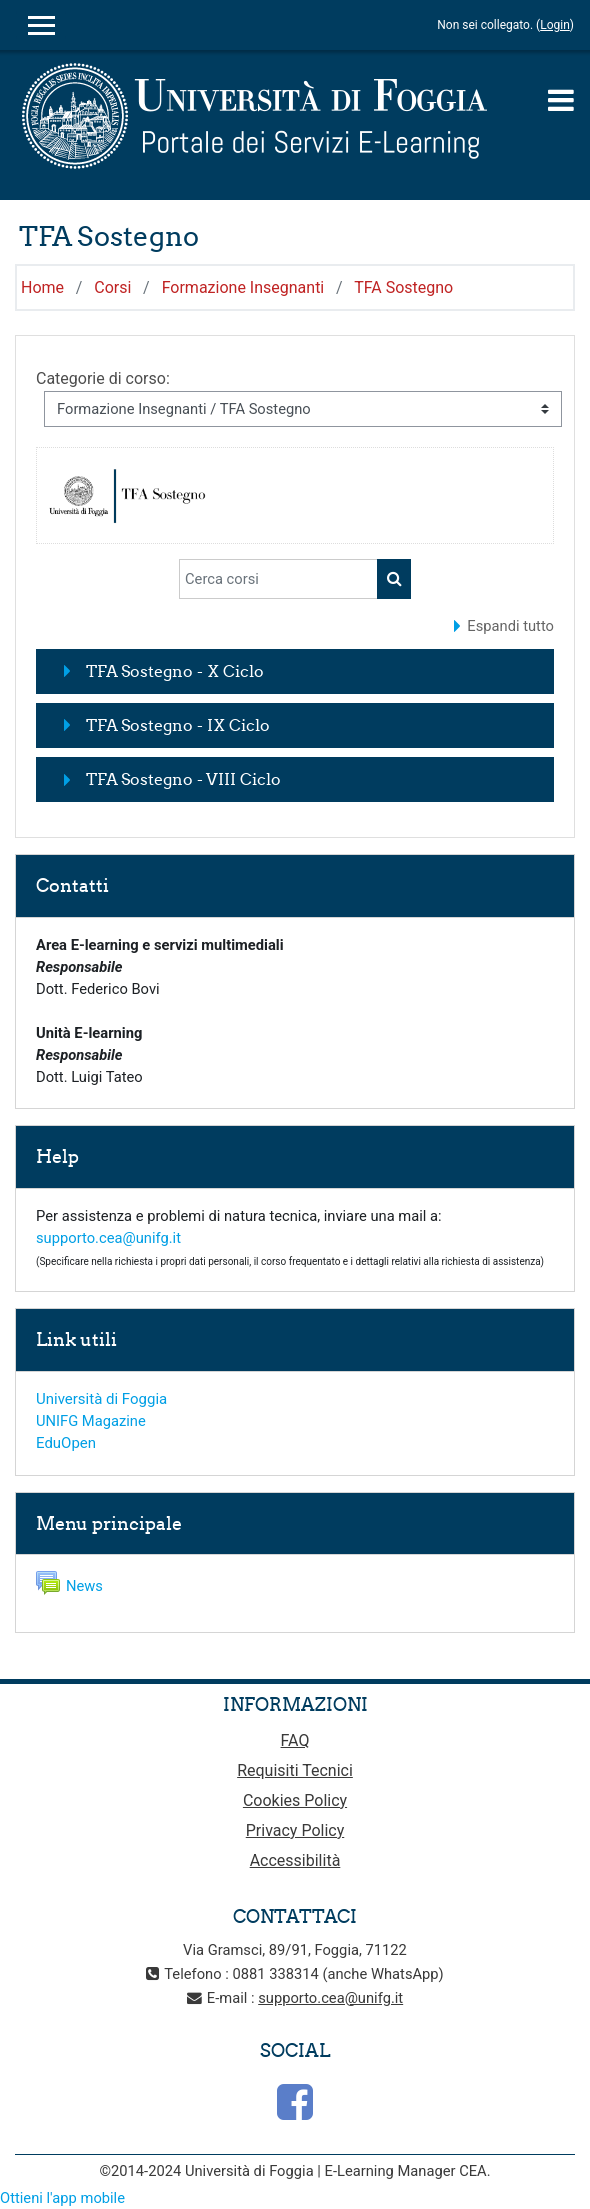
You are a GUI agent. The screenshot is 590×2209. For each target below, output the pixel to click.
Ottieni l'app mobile (62, 2198)
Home (42, 287)
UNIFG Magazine (91, 1421)
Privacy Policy (295, 1830)
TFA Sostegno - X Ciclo (175, 671)
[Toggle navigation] (561, 100)
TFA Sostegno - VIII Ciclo (183, 779)
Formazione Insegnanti (243, 287)
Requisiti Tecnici (295, 1770)
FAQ (295, 1740)
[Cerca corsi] (278, 579)
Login (555, 25)
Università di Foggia (101, 1399)
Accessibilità (295, 1860)
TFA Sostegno (403, 287)
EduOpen (66, 1443)
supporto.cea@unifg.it (108, 1238)
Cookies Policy (295, 1800)
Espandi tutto (510, 626)
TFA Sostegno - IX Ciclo (178, 725)
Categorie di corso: (103, 378)
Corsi (112, 287)
